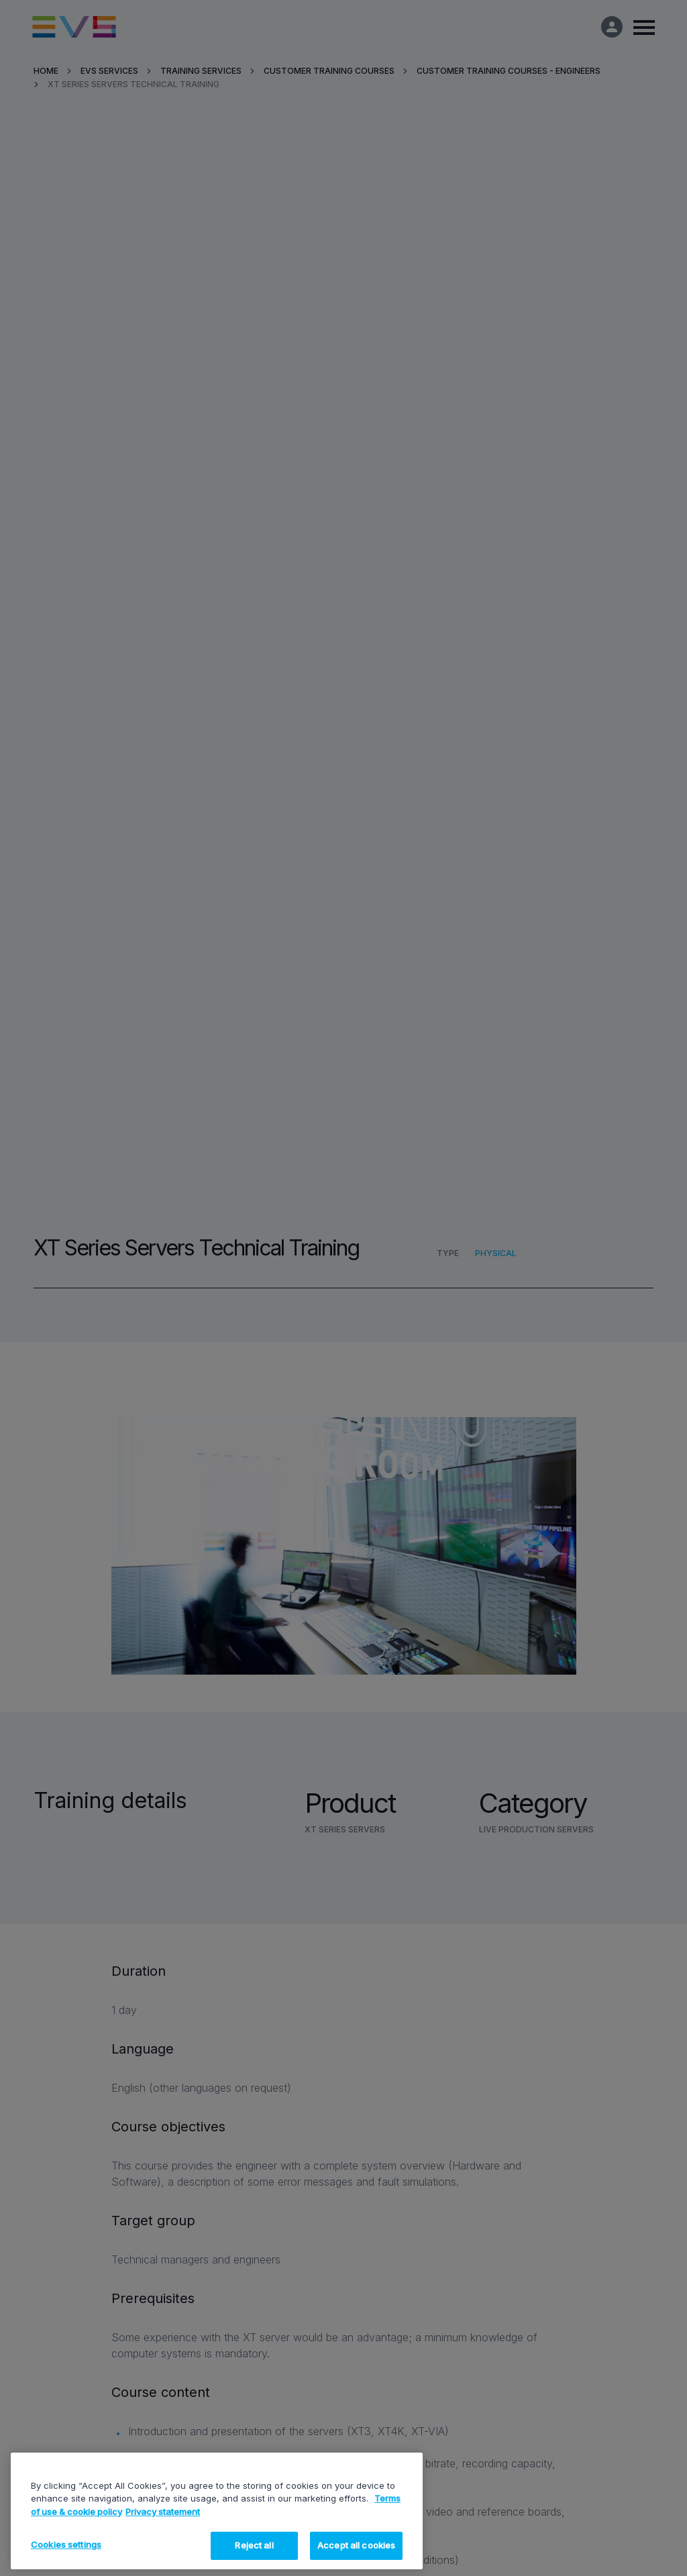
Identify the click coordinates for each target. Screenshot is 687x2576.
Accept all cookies (356, 2545)
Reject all (254, 2545)
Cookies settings (66, 2544)
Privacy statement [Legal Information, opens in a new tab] (162, 2511)
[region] (217, 2511)
